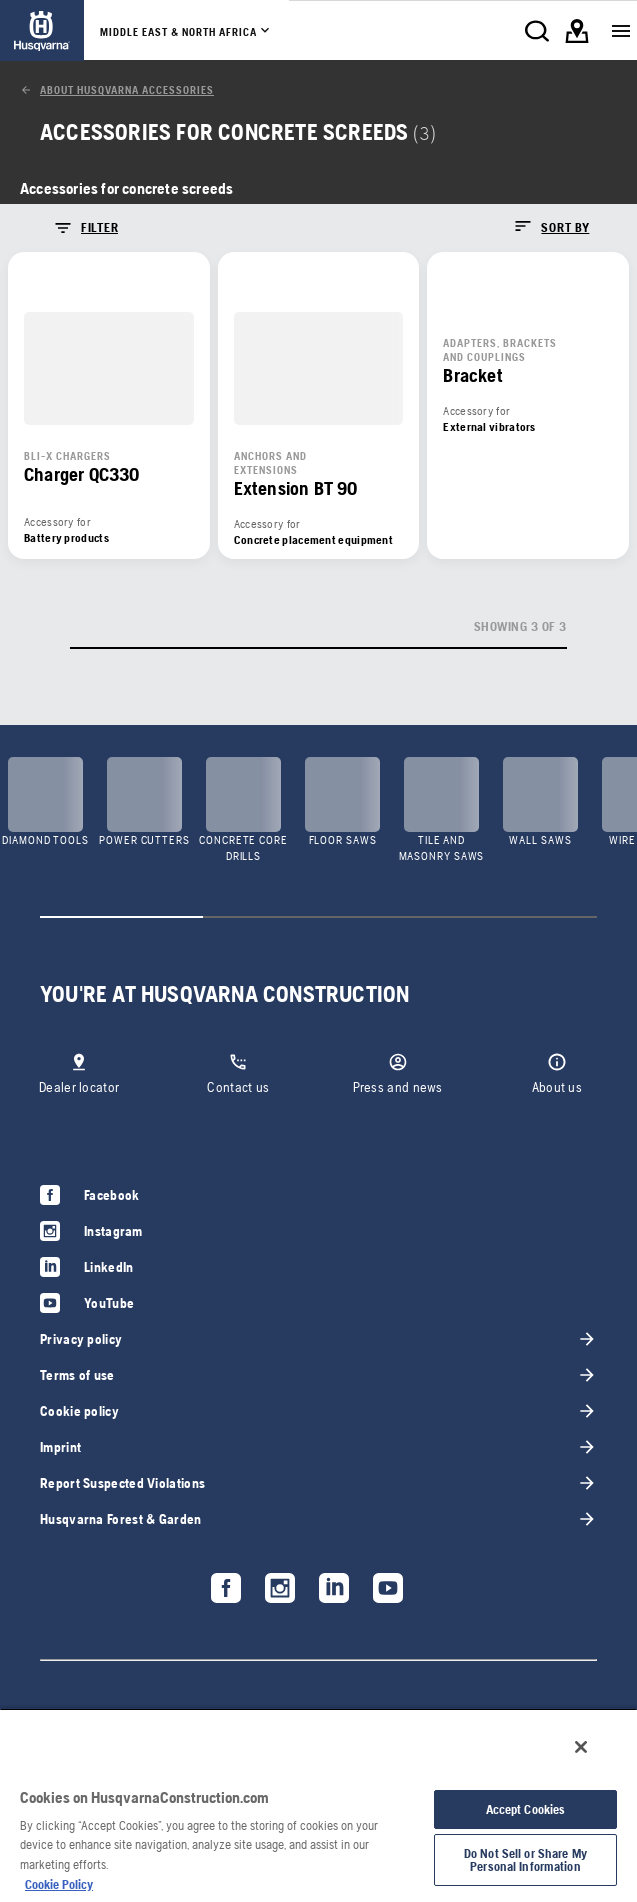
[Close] (581, 1747)
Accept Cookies (526, 1809)
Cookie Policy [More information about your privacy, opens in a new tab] (59, 1884)
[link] (42, 30)
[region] (318, 1805)
